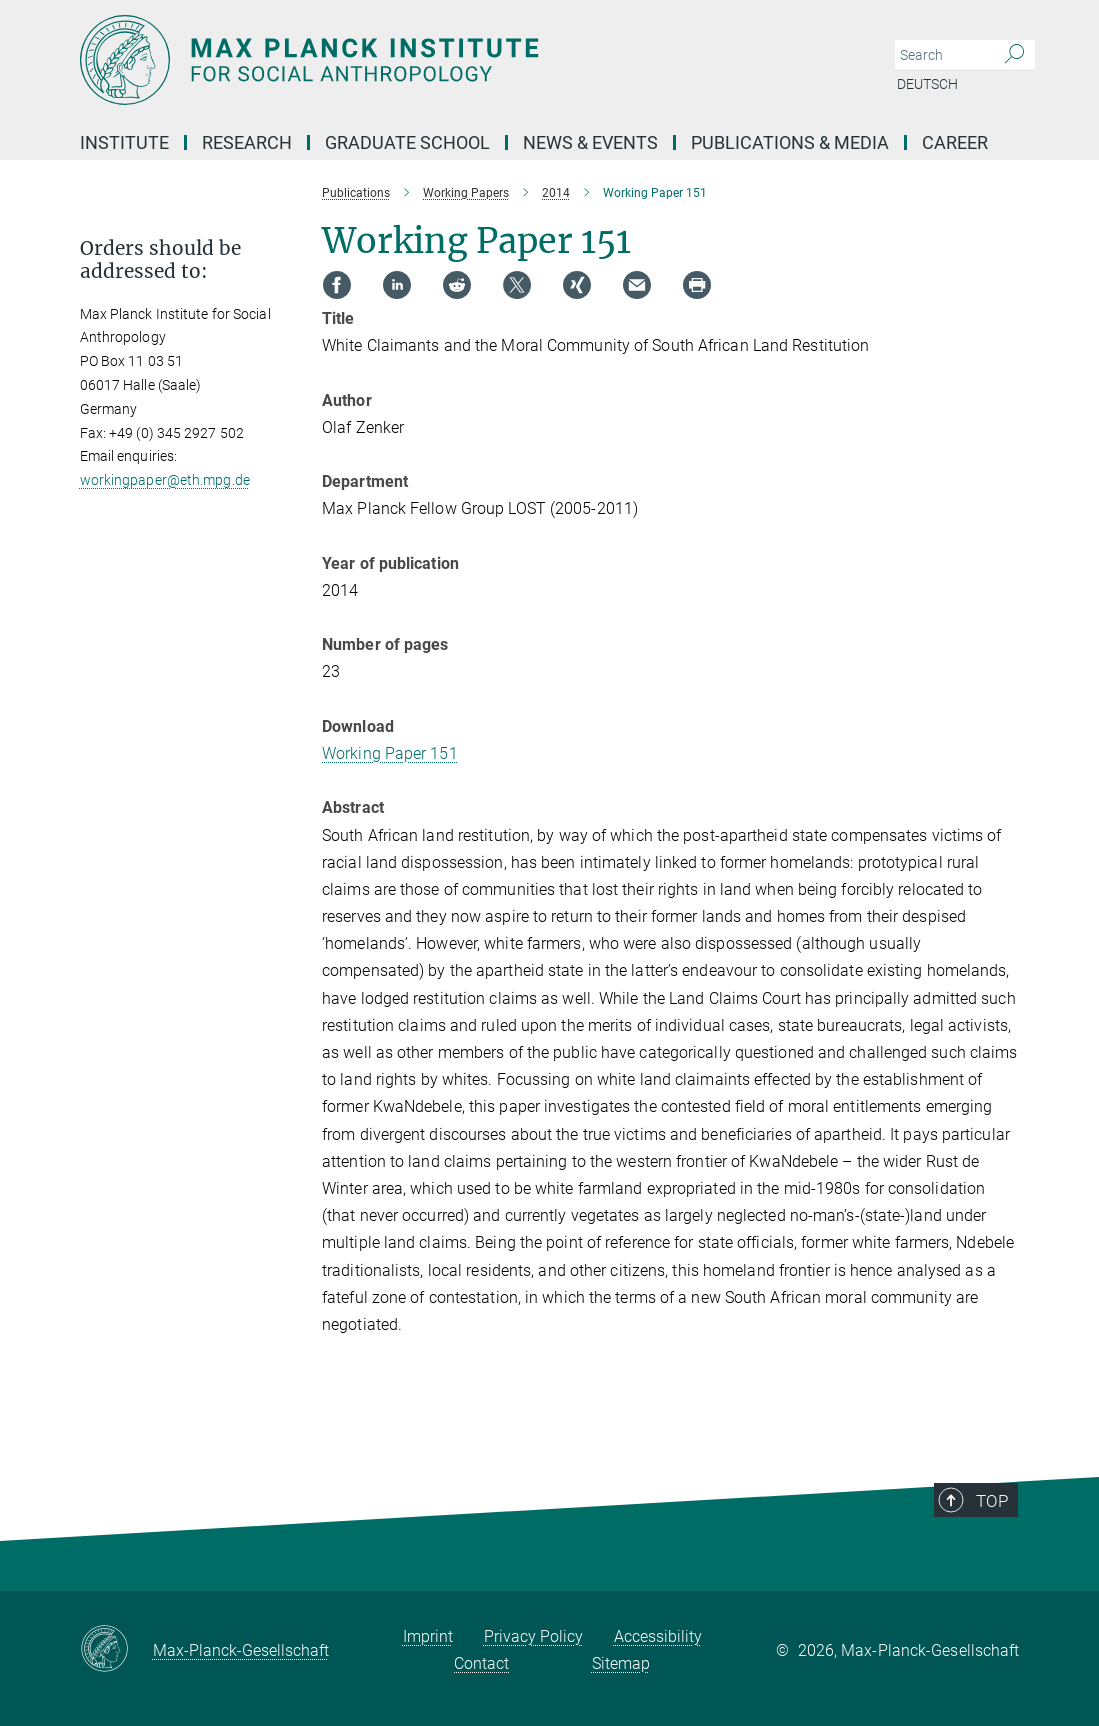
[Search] (1014, 55)
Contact (481, 1663)
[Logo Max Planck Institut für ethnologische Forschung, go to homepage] (455, 60)
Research (247, 142)
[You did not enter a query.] (942, 55)
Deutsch (927, 84)
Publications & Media (790, 142)
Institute (124, 142)
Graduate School (407, 142)
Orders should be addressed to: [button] (160, 260)
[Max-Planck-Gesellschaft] (116, 1650)
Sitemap (621, 1663)
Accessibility (658, 1636)
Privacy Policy (533, 1636)
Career (955, 142)
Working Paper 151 (390, 753)
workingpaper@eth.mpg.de (165, 480)
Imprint (428, 1636)
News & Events (590, 142)
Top (1006, 1541)
